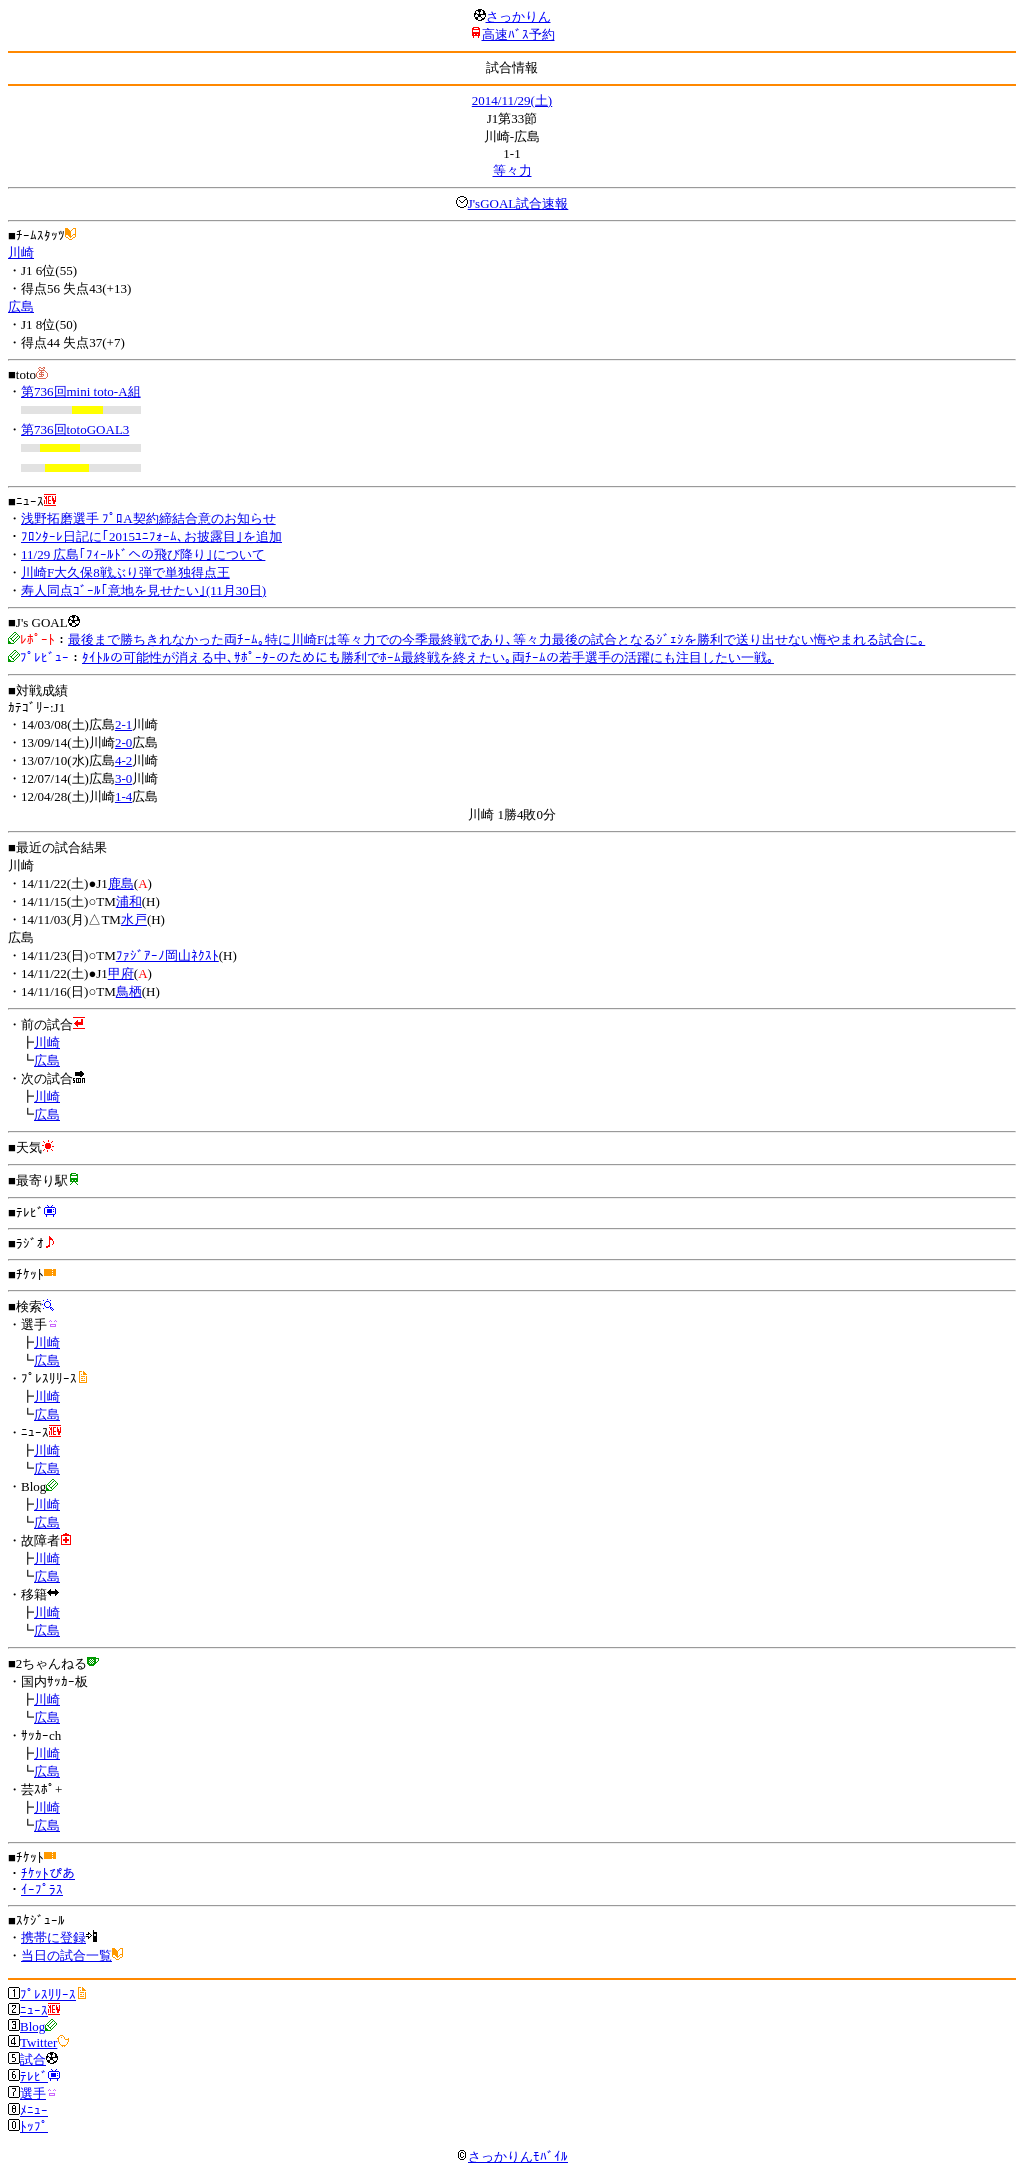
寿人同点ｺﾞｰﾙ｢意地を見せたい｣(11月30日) (143, 590)
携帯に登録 (53, 1937)
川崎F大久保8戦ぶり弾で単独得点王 (125, 572)
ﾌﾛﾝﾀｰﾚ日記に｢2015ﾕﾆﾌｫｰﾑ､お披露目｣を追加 (151, 536)
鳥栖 (129, 991)
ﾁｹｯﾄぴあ (48, 1873)
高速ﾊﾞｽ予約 (518, 34)
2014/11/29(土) (512, 100)
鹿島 (121, 883)
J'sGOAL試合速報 (518, 203)
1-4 (123, 796)
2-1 (123, 724)
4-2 (123, 760)
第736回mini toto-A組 (81, 391)
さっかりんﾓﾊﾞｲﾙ (512, 2156)
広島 (21, 306)
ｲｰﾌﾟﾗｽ (42, 1889)
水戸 (134, 919)
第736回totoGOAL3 (75, 429)
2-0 (123, 742)
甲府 (121, 973)
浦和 (129, 901)
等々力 (512, 170)
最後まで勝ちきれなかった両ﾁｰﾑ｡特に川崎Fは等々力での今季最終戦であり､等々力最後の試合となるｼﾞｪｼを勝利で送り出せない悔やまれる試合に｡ (496, 639)
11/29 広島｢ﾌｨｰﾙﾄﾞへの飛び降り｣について (143, 554)
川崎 (21, 252)
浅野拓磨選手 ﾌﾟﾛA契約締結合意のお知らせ (148, 518)
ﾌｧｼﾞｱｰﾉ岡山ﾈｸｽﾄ (167, 955)
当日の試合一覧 (66, 1955)
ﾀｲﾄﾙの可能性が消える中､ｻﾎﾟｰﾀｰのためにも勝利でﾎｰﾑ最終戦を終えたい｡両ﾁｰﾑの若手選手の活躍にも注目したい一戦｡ (428, 657)
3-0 (123, 778)
